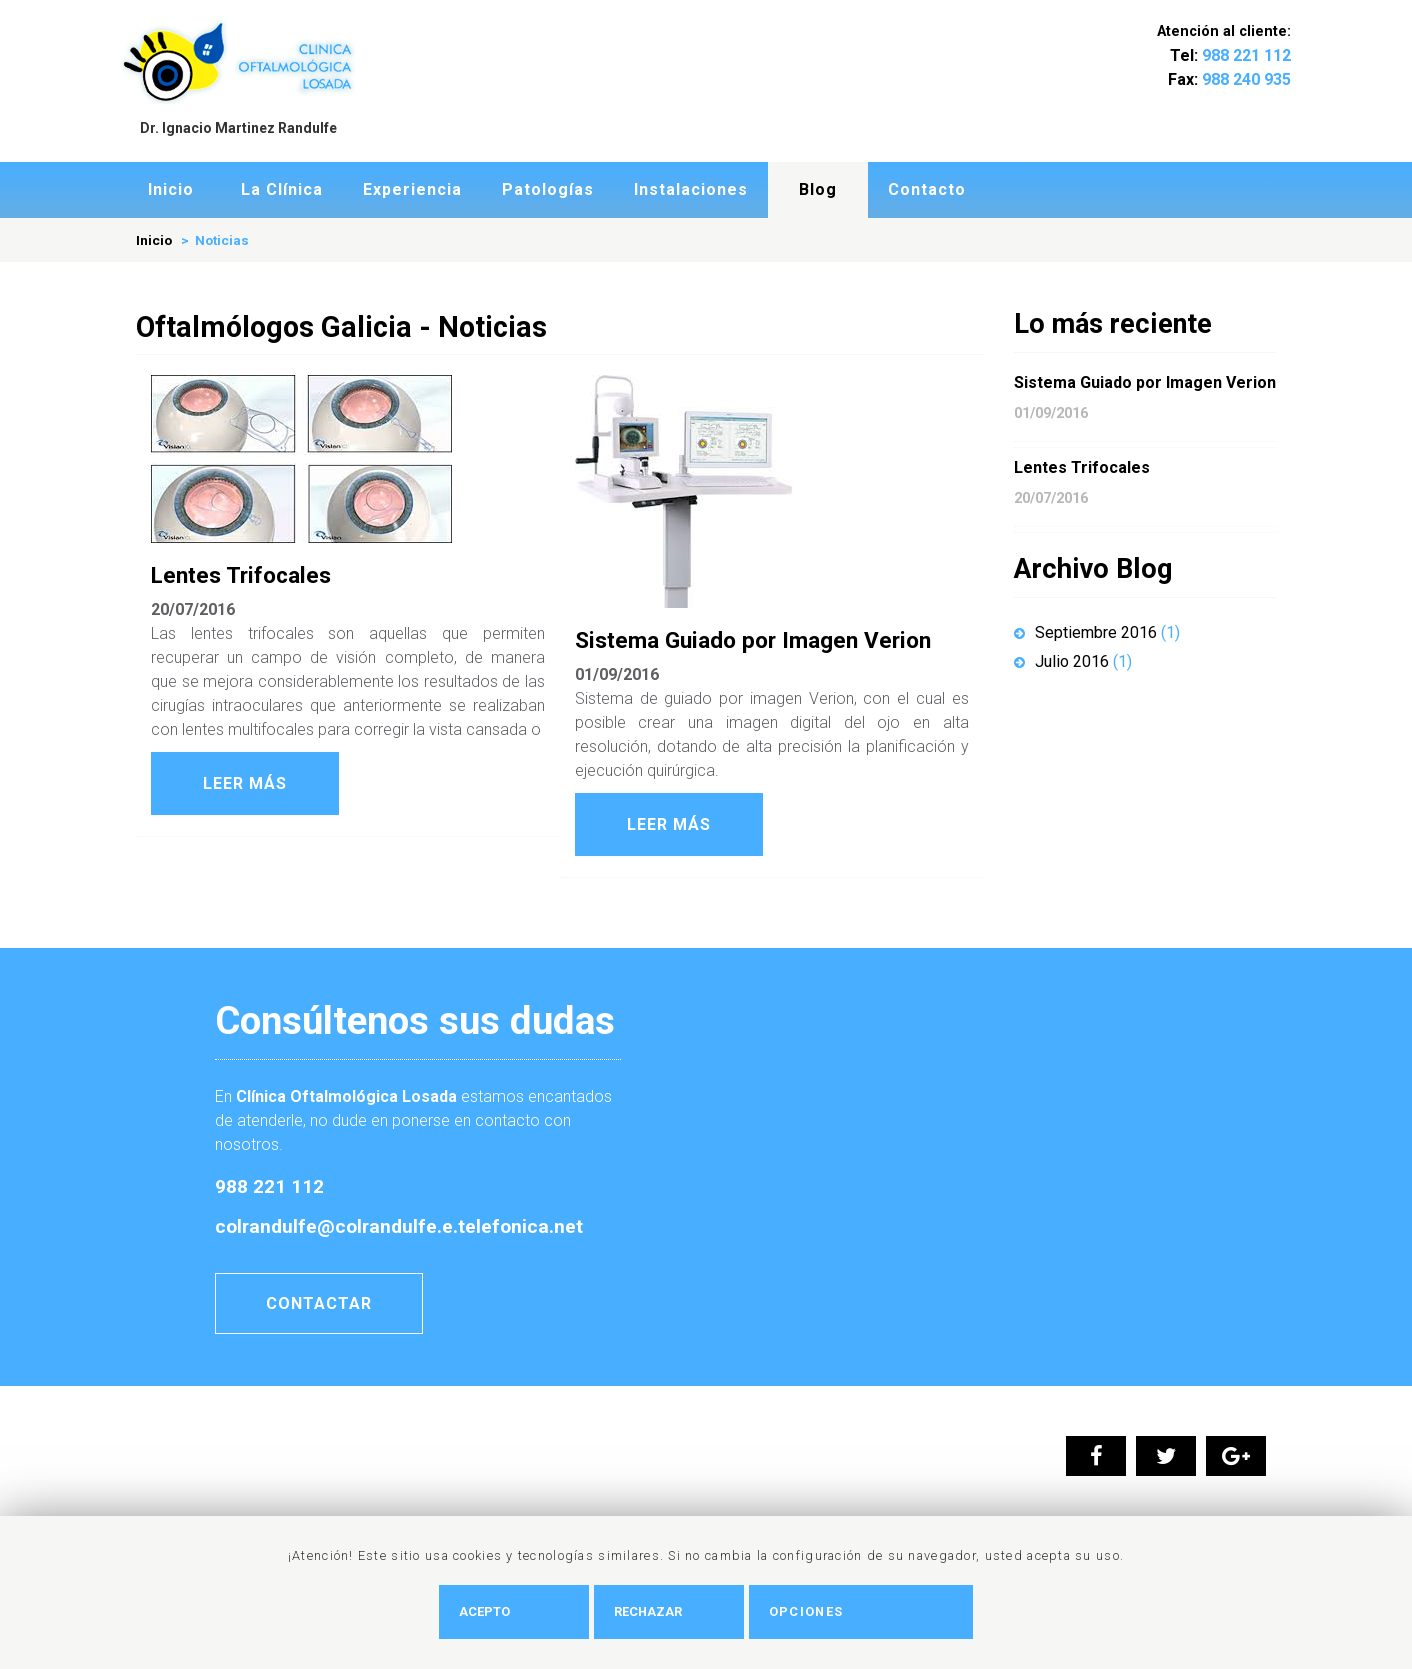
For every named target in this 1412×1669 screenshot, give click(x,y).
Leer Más (245, 783)
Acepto (521, 1611)
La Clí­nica (282, 189)
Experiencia (412, 189)
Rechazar (685, 1611)
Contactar (319, 1303)
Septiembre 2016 (1097, 632)
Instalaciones (691, 189)
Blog (818, 189)
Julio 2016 (1073, 661)
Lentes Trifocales (241, 575)
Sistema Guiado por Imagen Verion (753, 640)
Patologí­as (548, 189)
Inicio (171, 189)
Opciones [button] (843, 1611)
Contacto (927, 189)
